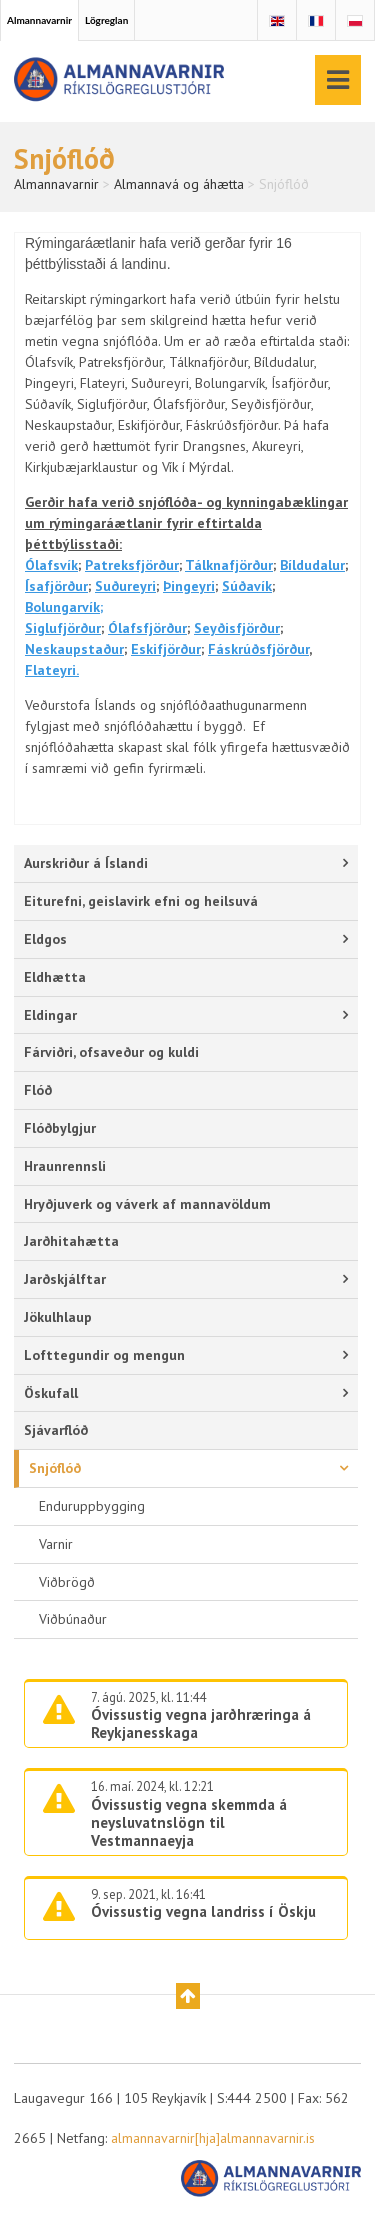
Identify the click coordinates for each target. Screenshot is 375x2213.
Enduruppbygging (92, 1506)
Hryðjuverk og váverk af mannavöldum (147, 1204)
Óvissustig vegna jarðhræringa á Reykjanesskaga (201, 1723)
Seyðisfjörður (237, 628)
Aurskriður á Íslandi (86, 863)
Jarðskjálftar (65, 1279)
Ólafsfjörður (147, 628)
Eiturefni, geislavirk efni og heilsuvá (141, 901)
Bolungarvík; (64, 607)
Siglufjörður (63, 628)
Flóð (38, 1090)
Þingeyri (189, 586)
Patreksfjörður (132, 565)
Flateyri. (52, 670)
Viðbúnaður (73, 1619)
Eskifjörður (166, 649)
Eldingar (50, 1015)
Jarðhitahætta (71, 1241)
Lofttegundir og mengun (104, 1355)
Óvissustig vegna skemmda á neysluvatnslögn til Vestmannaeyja (189, 1822)
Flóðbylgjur (60, 1128)
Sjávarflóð (56, 1430)
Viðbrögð (67, 1582)
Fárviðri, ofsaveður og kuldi (111, 1052)
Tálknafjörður (229, 565)
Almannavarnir (39, 20)
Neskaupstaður (74, 649)
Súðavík (247, 586)
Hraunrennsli (65, 1166)
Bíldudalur (312, 565)
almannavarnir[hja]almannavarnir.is (213, 2138)
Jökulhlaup (58, 1317)
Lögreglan (106, 20)
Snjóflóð (55, 1468)
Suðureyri (125, 586)
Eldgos (45, 939)
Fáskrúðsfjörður (258, 649)
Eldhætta (55, 977)
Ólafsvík (51, 565)
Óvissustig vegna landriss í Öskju (203, 1911)
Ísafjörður (56, 586)
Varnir (56, 1544)
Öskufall (51, 1393)
